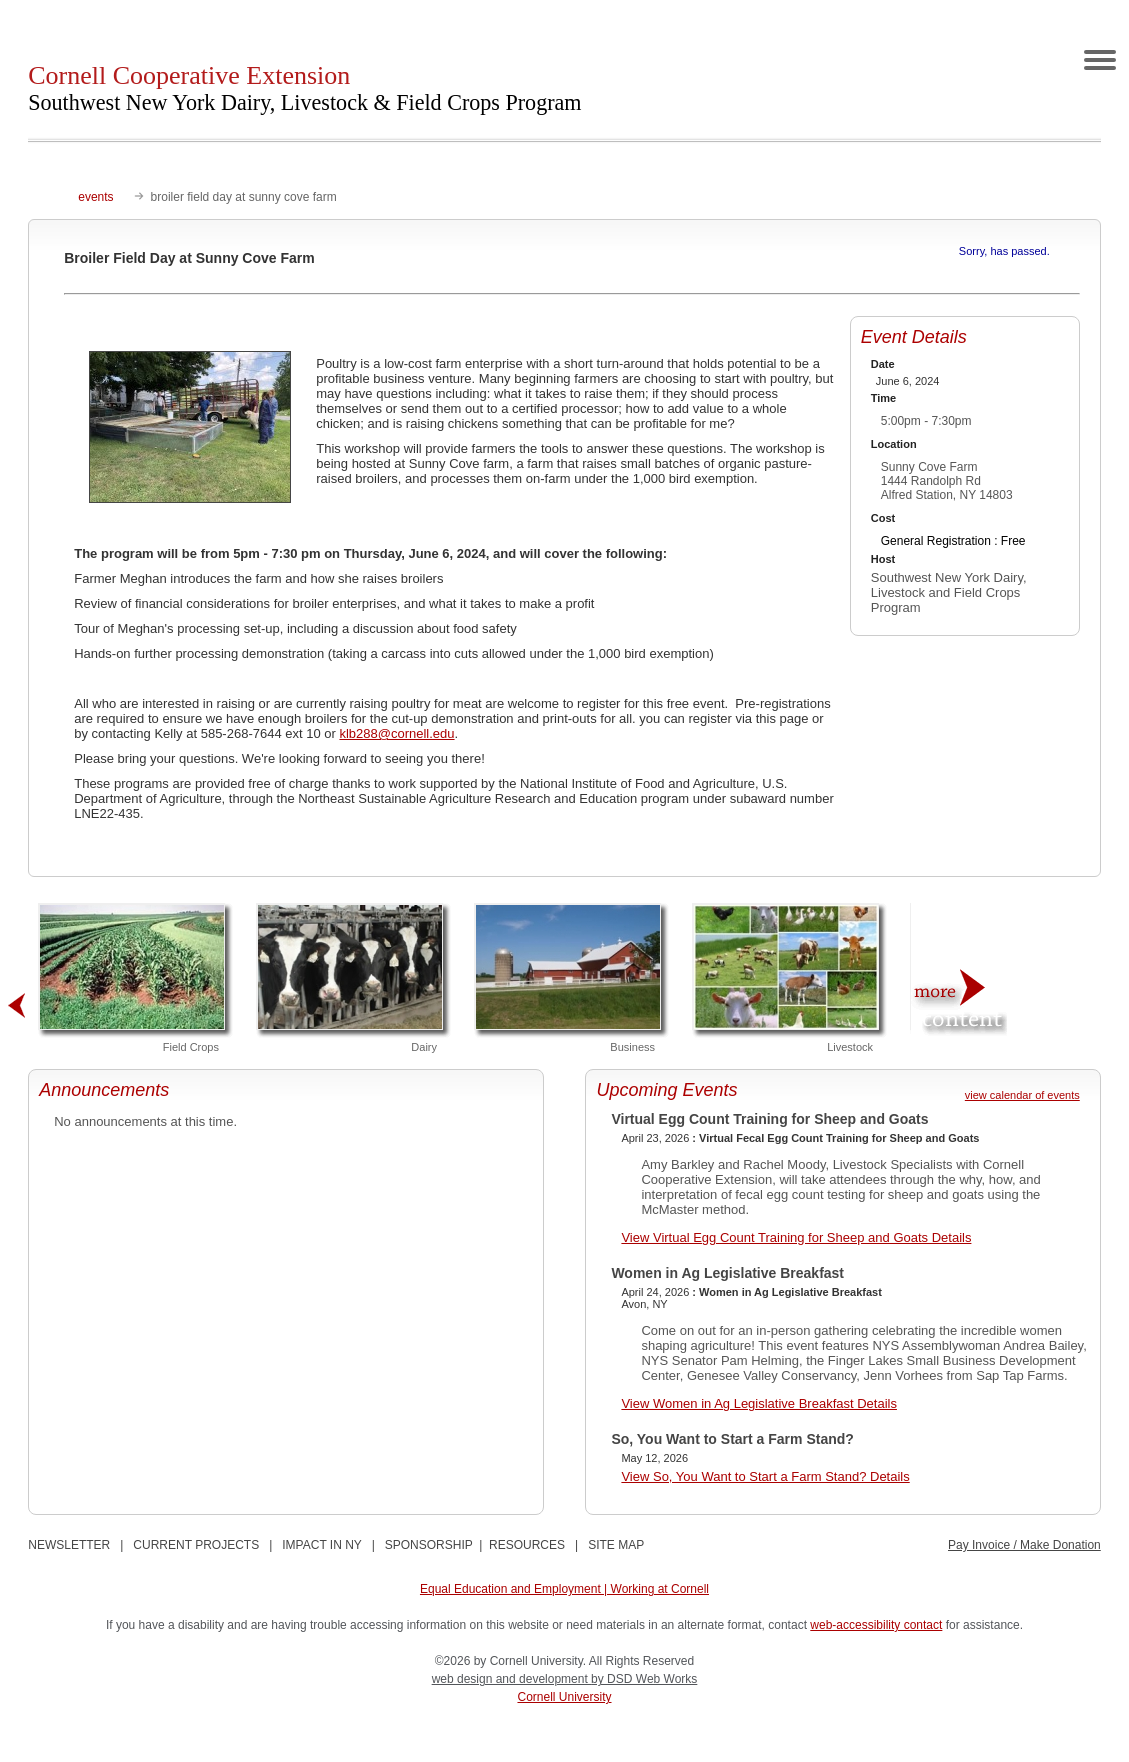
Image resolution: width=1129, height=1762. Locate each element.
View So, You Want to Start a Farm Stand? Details (765, 1476)
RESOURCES (527, 1545)
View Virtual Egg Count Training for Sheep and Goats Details (796, 1237)
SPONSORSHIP (429, 1545)
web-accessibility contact (876, 1625)
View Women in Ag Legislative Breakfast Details (759, 1403)
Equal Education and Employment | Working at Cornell (564, 1589)
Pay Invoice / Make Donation (1024, 1545)
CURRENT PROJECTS (196, 1545)
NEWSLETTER (69, 1545)
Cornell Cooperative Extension (304, 88)
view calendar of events (1022, 1095)
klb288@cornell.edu (396, 733)
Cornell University (564, 1697)
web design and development (511, 1679)
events (95, 197)
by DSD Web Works (644, 1679)
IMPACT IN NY (321, 1545)
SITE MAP (616, 1545)
